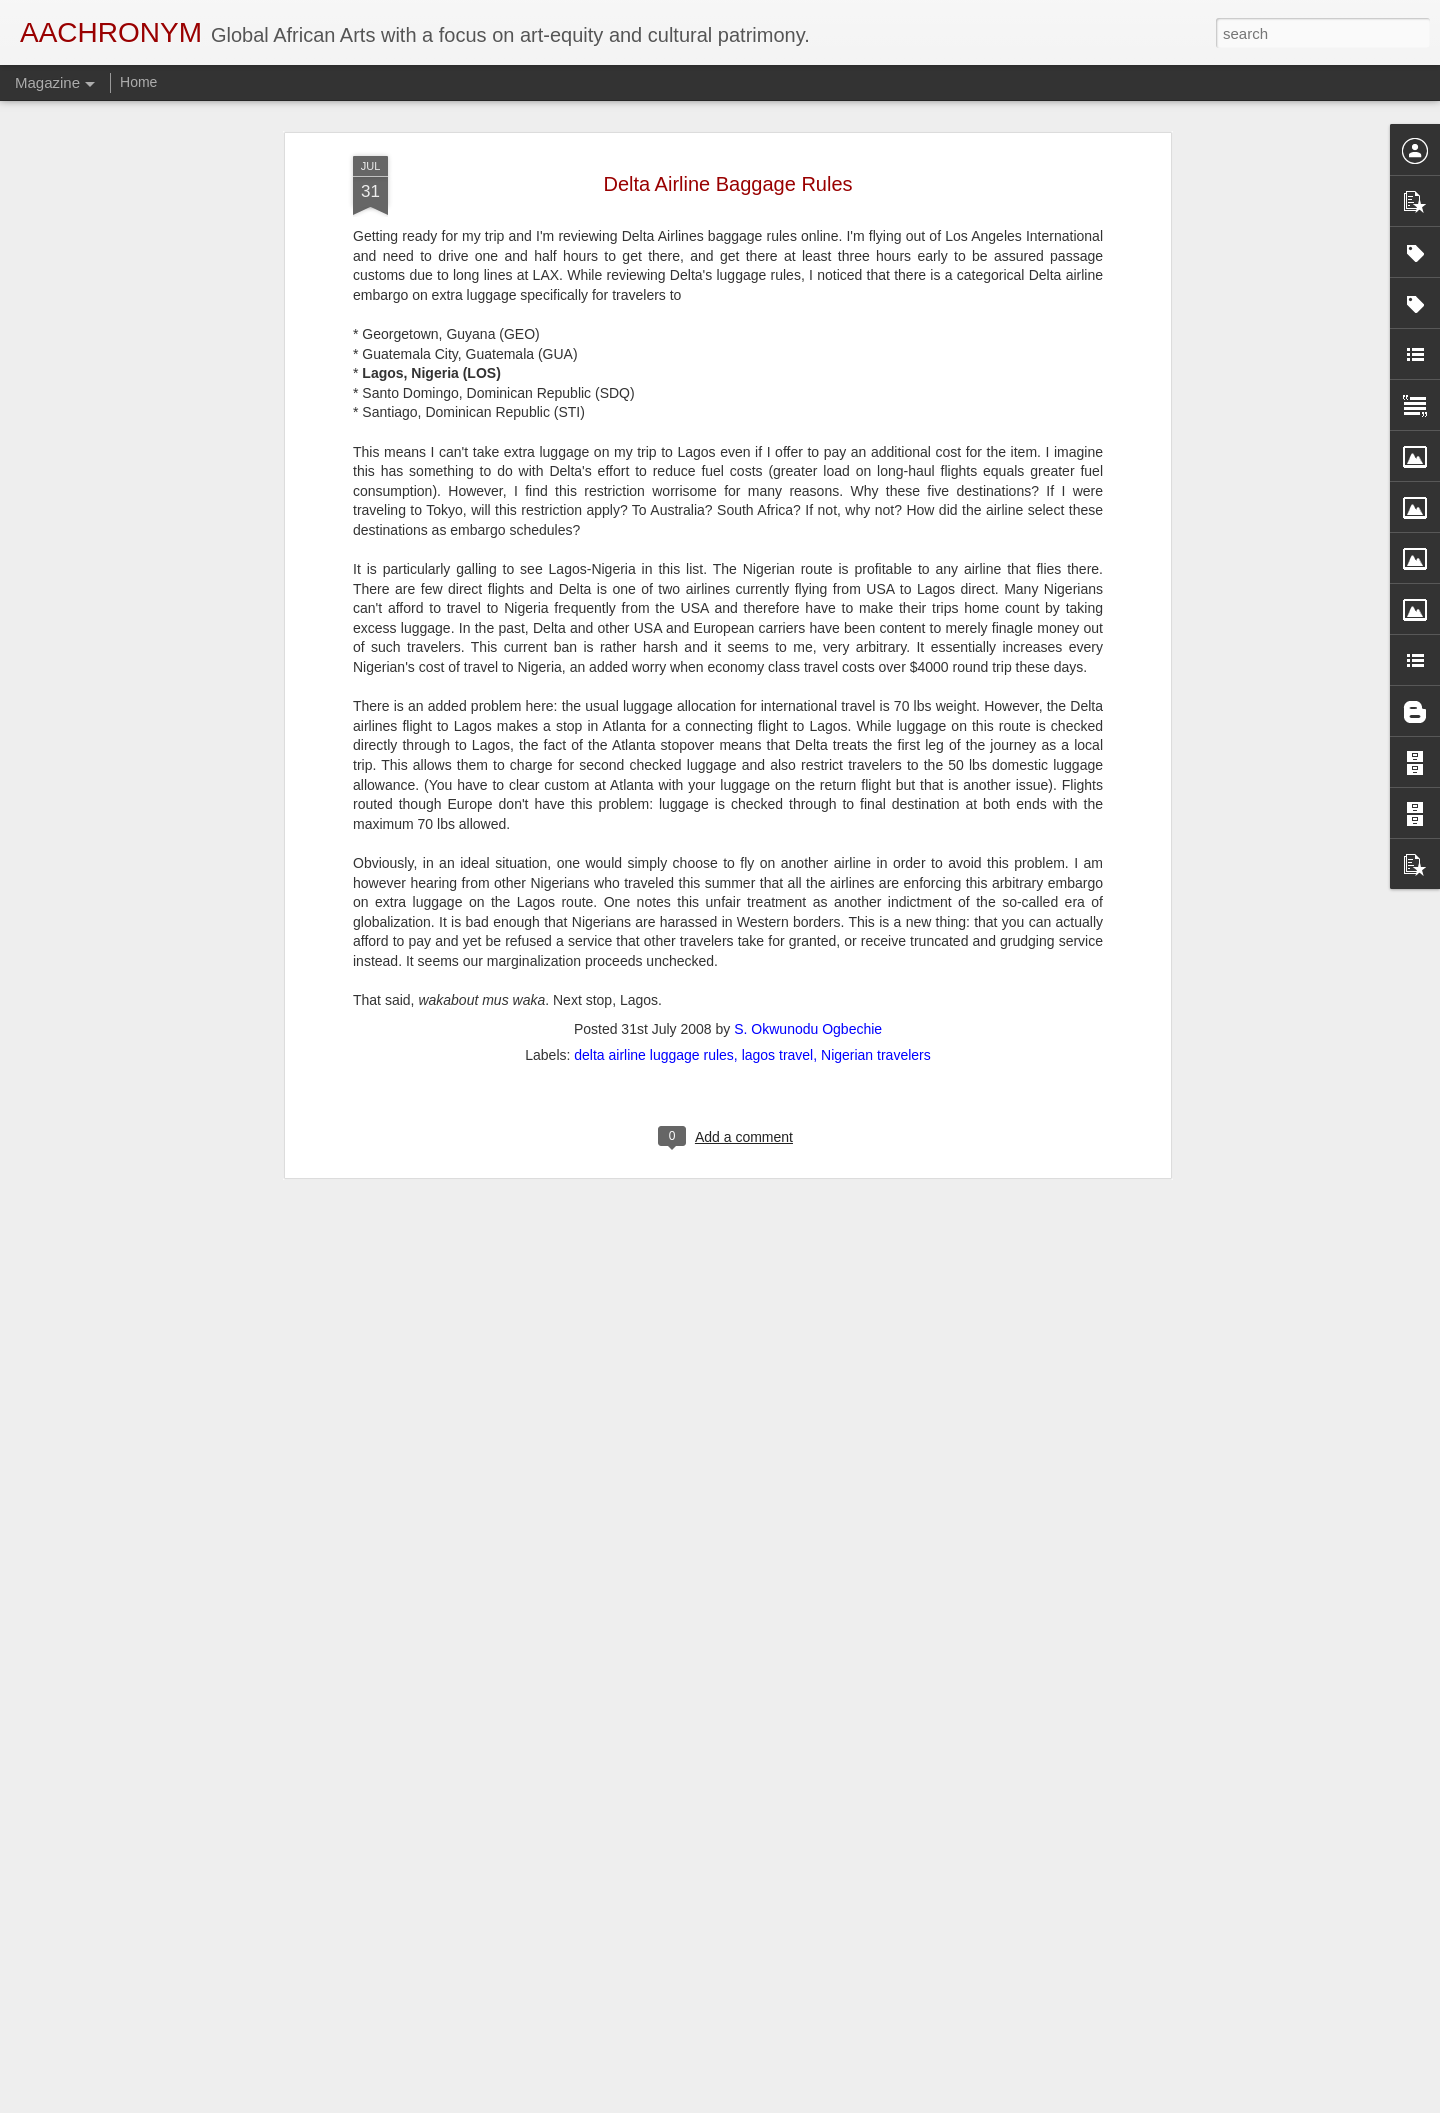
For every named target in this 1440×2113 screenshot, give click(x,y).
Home (138, 82)
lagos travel (778, 937)
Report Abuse (841, 2102)
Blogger (783, 2102)
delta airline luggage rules (654, 937)
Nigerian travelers (876, 937)
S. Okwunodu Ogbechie (808, 911)
